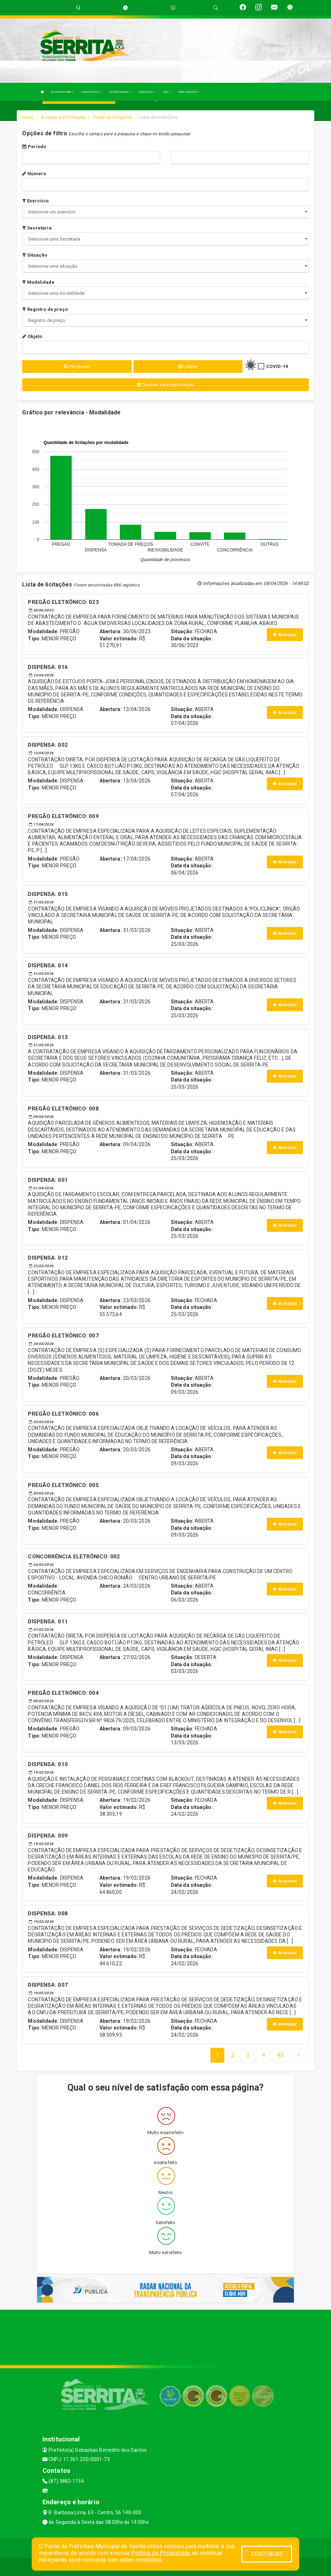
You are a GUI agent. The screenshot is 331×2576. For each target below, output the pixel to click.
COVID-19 (277, 366)
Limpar (188, 366)
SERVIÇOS (147, 92)
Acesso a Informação (63, 117)
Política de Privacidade (160, 2553)
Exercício (35, 200)
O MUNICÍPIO (91, 92)
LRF (167, 92)
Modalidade (38, 282)
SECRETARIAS (120, 92)
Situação (34, 255)
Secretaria (36, 228)
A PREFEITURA (62, 92)
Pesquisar (77, 366)
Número (34, 173)
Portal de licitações (113, 117)
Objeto (32, 336)
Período (34, 146)
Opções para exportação (165, 384)
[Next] (280, 2055)
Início (28, 117)
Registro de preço (45, 309)
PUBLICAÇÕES (189, 92)
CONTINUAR (266, 2554)
